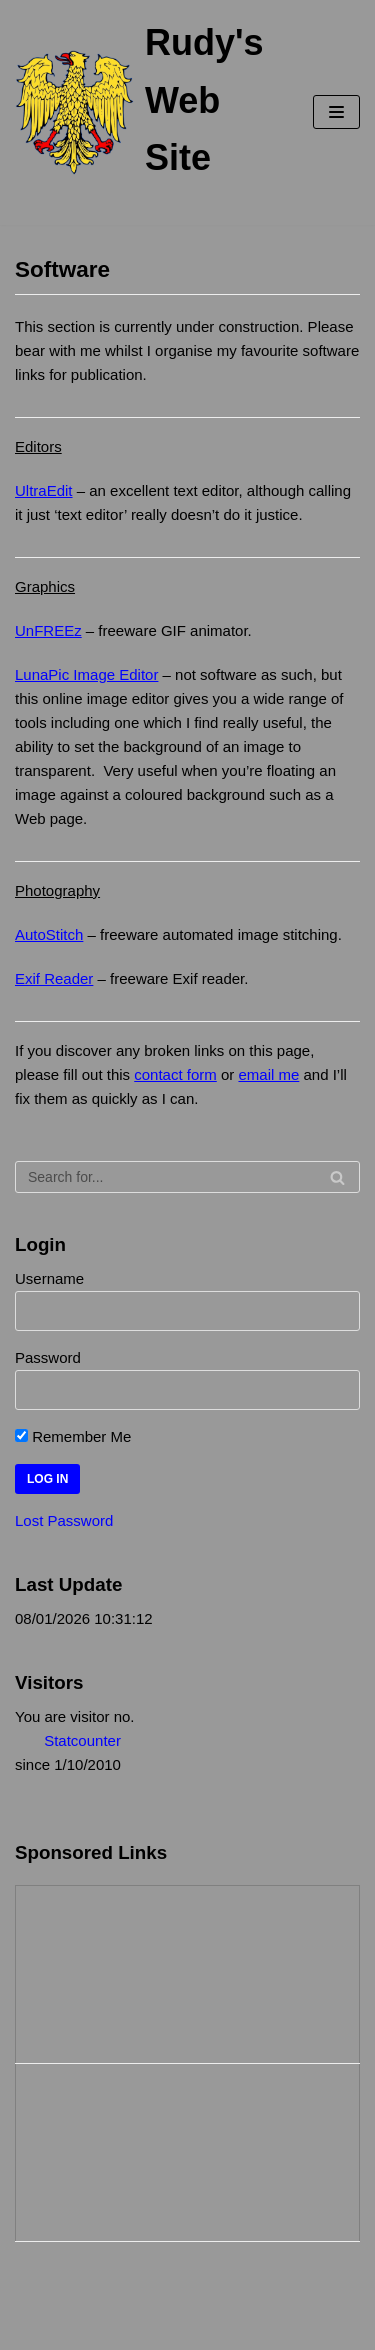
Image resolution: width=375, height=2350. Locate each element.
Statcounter (82, 1740)
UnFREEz (48, 630)
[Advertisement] (116, 1971)
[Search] (187, 1177)
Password (48, 1357)
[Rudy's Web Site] (139, 112)
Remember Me (73, 1436)
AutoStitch (49, 934)
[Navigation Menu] (336, 112)
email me (268, 1074)
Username (49, 1278)
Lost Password (64, 1520)
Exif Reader (54, 978)
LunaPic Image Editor (86, 674)
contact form (175, 1074)
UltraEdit (44, 490)
